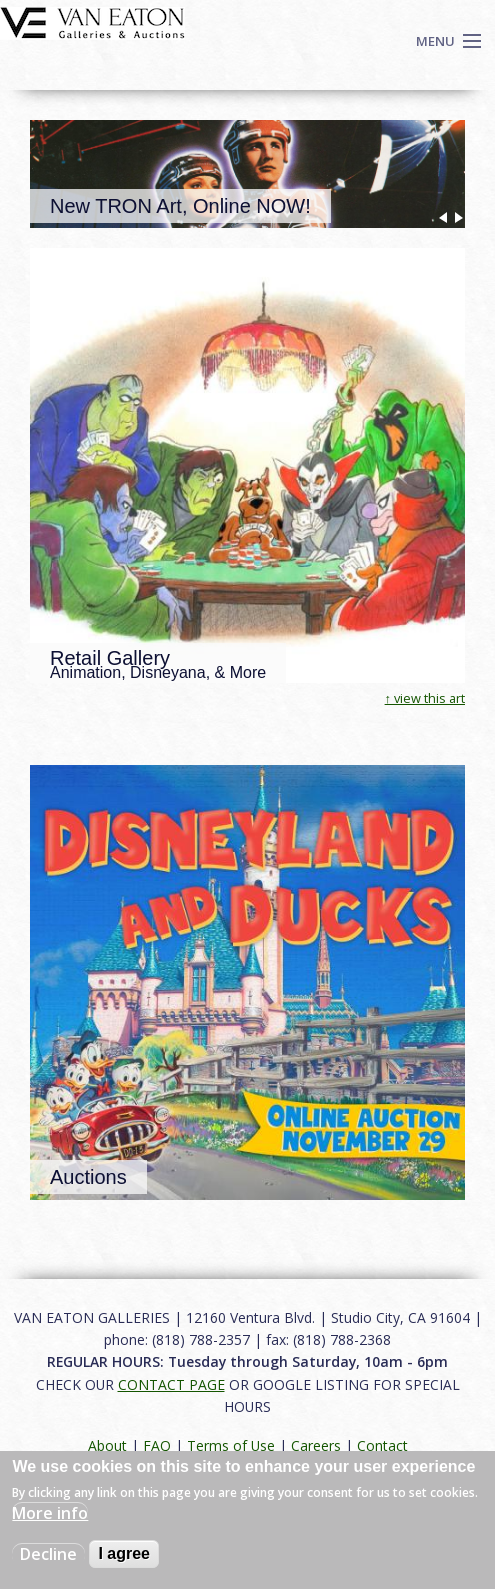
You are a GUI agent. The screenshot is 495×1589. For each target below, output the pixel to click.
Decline (48, 1554)
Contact (382, 1445)
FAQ (157, 1445)
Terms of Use (231, 1445)
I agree (124, 1553)
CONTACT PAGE (171, 1384)
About (107, 1445)
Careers (316, 1445)
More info (50, 1513)
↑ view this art (425, 698)
